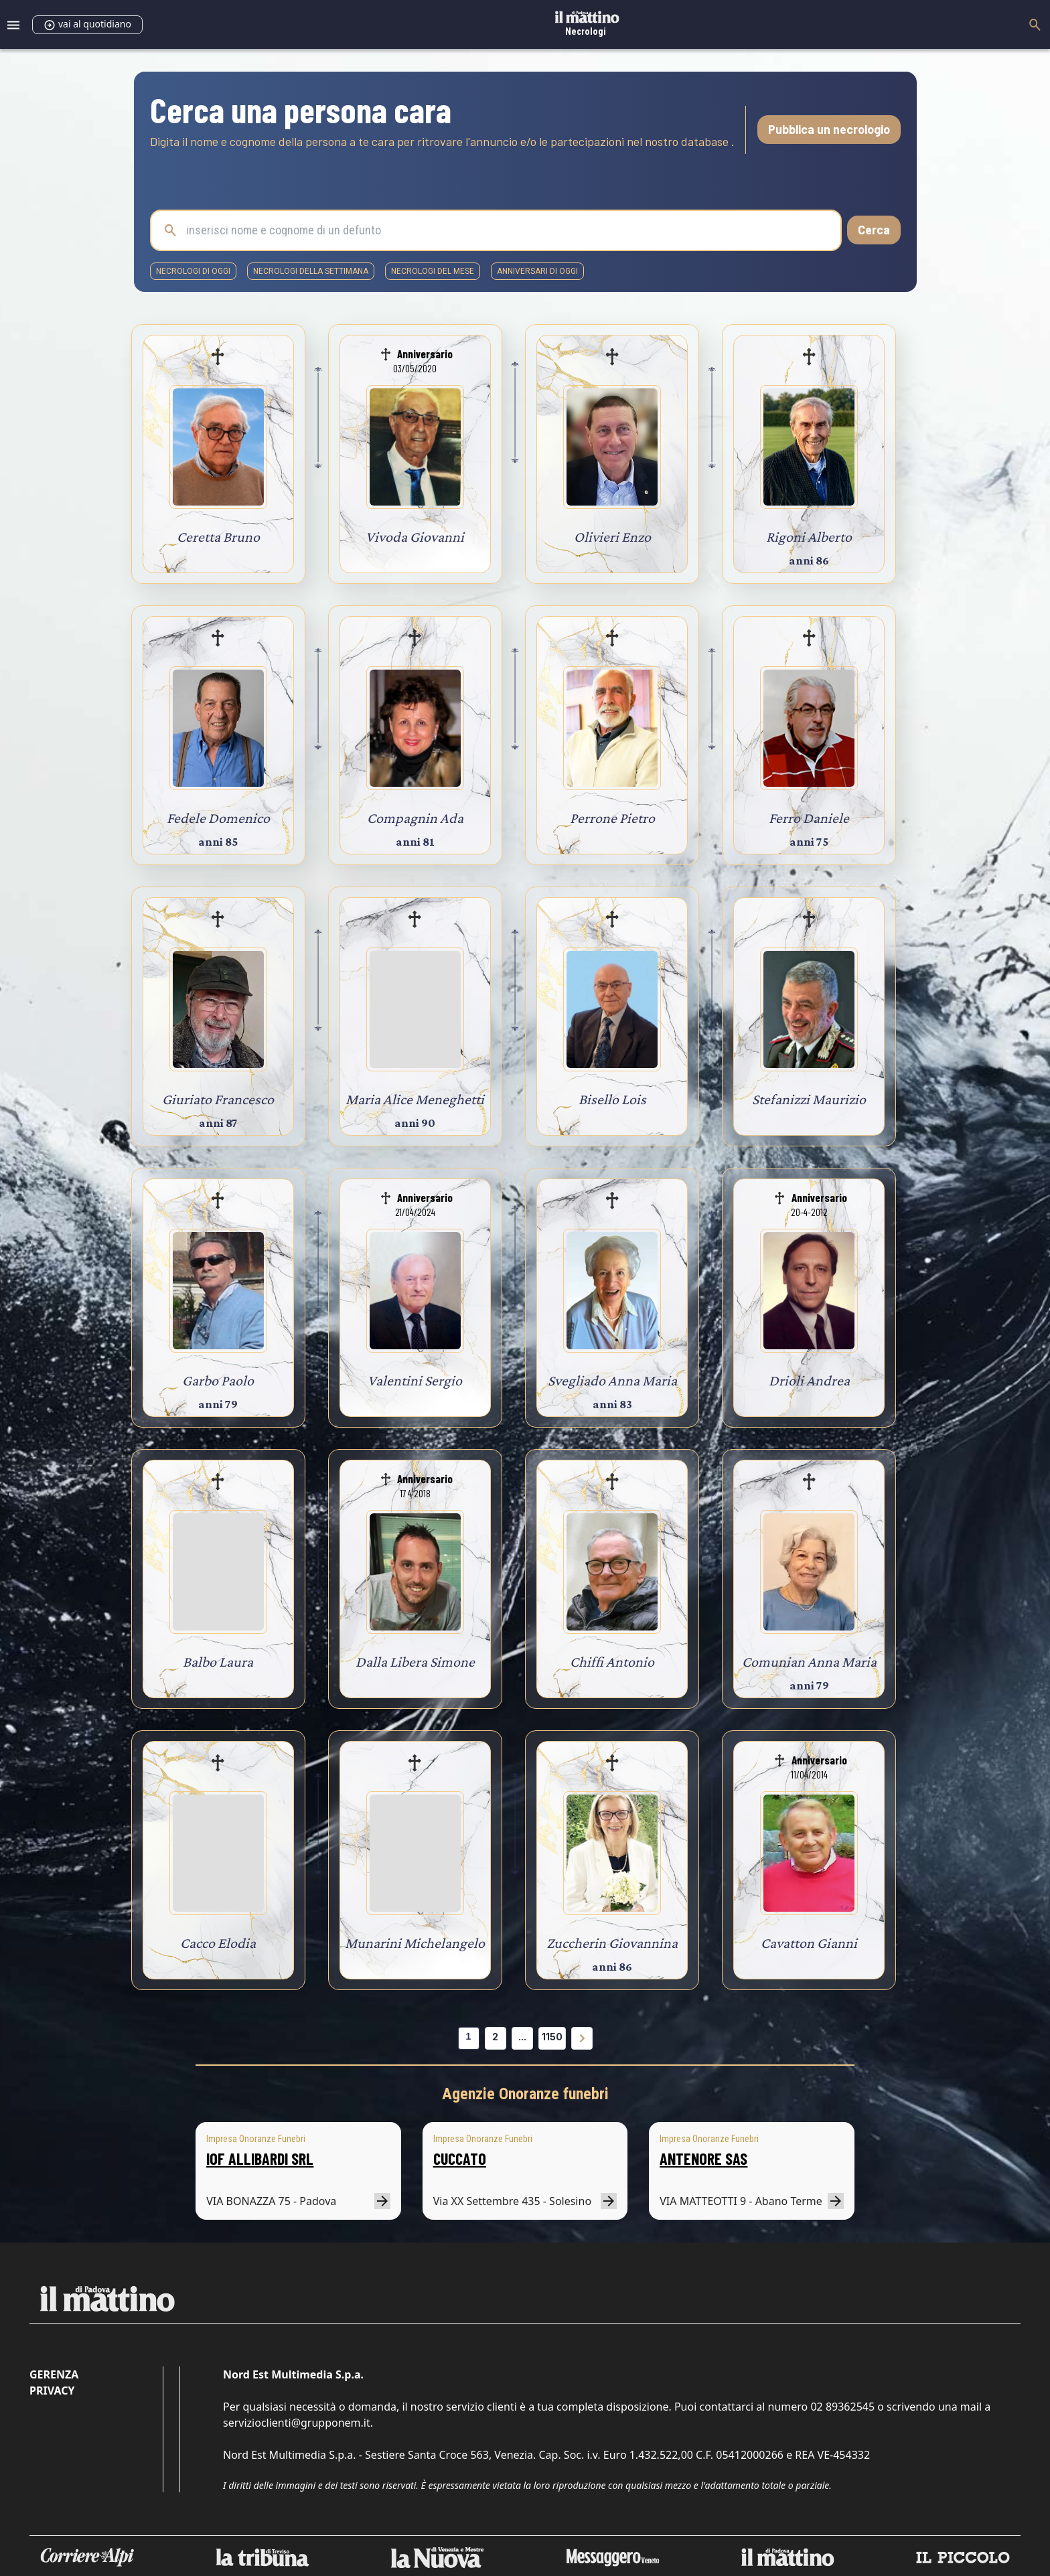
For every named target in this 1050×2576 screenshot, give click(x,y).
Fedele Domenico (218, 818)
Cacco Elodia (218, 1943)
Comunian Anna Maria (809, 1661)
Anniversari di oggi (537, 271)
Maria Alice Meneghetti (415, 1099)
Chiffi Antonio (612, 1661)
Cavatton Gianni (809, 1943)
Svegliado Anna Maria (612, 1380)
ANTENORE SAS (703, 2158)
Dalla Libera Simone (415, 1661)
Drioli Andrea (809, 1380)
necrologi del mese (432, 271)
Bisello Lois (612, 1099)
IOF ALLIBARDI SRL (259, 2158)
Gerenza (53, 2374)
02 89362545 (842, 2406)
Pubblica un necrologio (829, 129)
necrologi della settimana (310, 271)
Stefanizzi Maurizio (809, 1099)
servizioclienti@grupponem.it (296, 2422)
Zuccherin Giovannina (612, 1943)
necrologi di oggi (193, 271)
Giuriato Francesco (218, 1099)
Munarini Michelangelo (415, 1943)
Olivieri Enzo (612, 536)
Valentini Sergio (415, 1380)
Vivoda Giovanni (415, 536)
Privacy (51, 2390)
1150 (552, 2036)
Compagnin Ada (415, 818)
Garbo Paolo (218, 1380)
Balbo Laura (218, 1661)
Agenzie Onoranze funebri (525, 2094)
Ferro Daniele (809, 818)
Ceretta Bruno (218, 536)
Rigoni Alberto (809, 536)
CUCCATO (459, 2158)
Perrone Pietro (612, 818)
